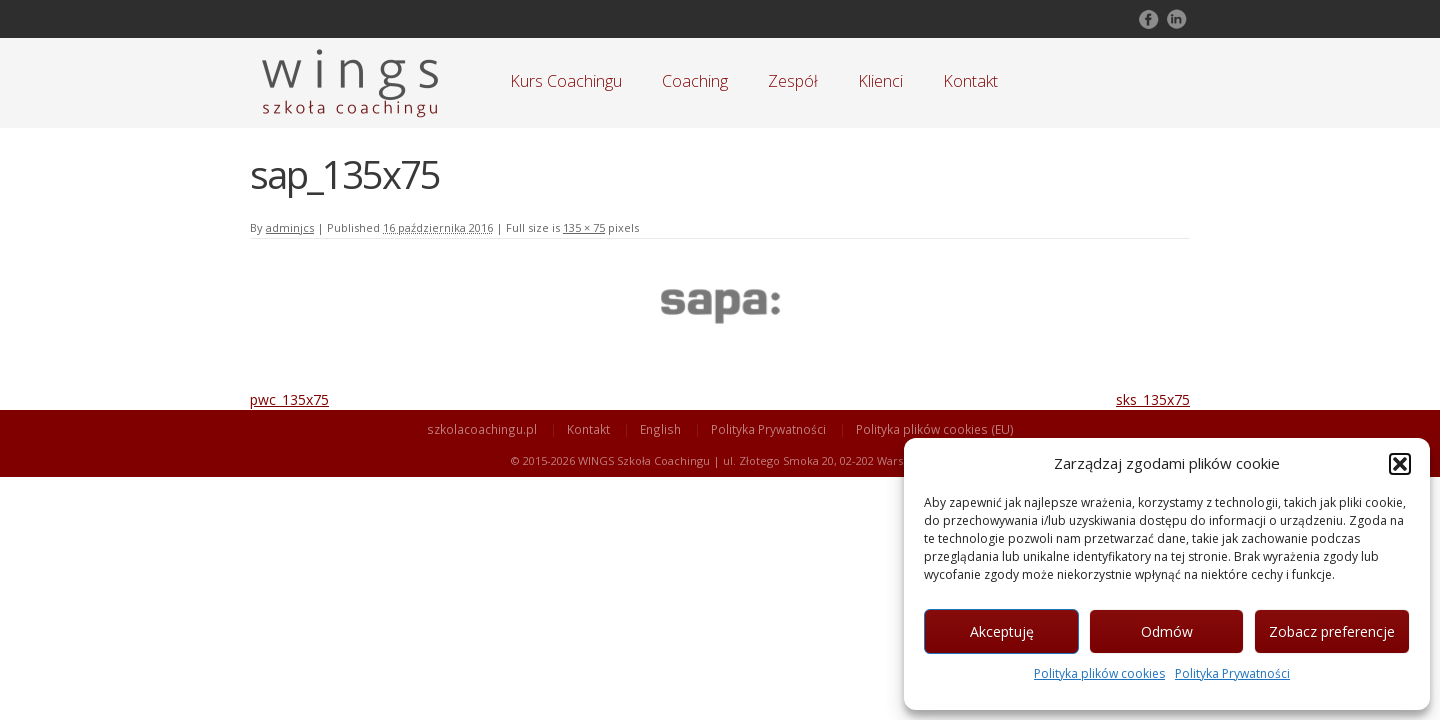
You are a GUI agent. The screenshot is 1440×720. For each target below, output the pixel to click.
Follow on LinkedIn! (1175, 19)
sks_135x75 (1153, 399)
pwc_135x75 (289, 399)
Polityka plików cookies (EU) (935, 429)
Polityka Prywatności (1232, 673)
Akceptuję (1002, 631)
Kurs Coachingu (566, 81)
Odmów (1167, 631)
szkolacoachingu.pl (482, 429)
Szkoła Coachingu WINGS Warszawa (350, 83)
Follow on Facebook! (1147, 19)
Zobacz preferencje (1332, 631)
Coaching (695, 81)
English (660, 429)
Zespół (793, 81)
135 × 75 (584, 227)
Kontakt (970, 81)
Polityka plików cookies (1099, 673)
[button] (1400, 464)
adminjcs (290, 227)
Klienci (880, 81)
